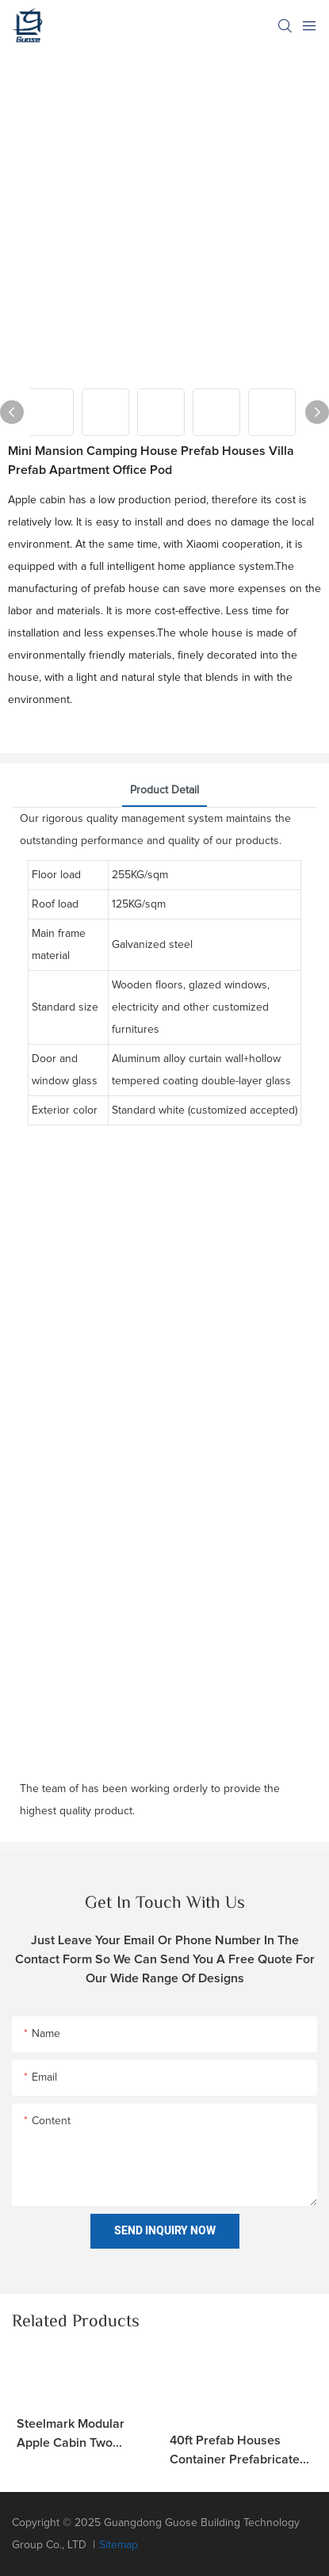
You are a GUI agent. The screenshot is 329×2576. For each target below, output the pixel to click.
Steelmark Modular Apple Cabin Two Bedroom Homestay (73, 2434)
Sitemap (118, 2545)
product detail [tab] (164, 790)
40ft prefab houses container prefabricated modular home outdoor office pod (238, 2451)
